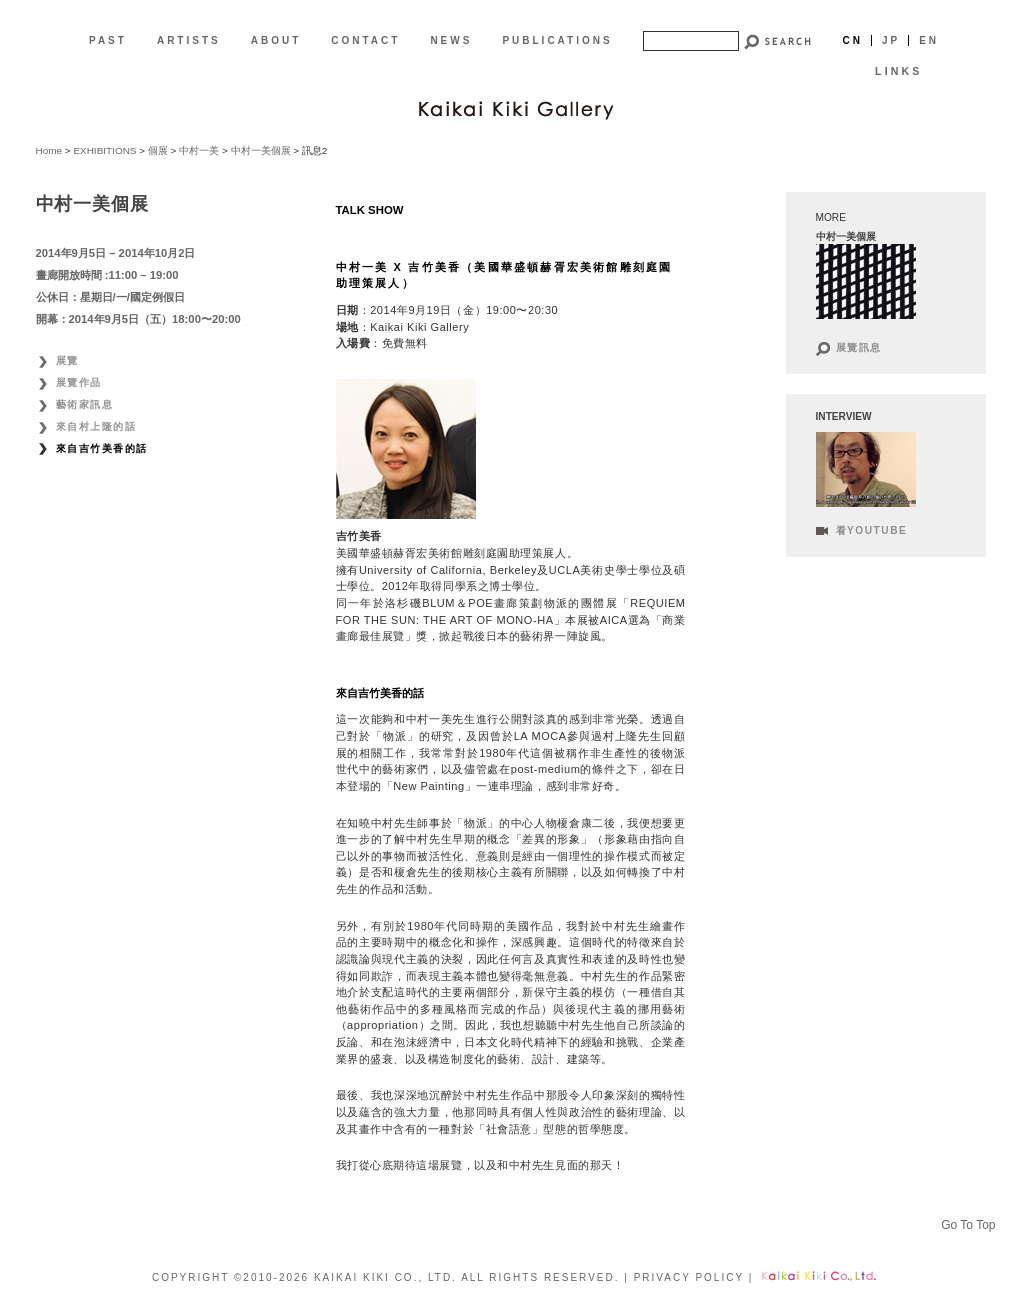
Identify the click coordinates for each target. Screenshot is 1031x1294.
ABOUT (276, 40)
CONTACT (365, 40)
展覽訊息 (859, 347)
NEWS (451, 40)
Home (49, 150)
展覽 (67, 360)
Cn (852, 40)
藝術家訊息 (85, 404)
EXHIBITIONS (104, 150)
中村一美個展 (261, 150)
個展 (158, 150)
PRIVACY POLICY (689, 1277)
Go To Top (968, 1225)
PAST (108, 40)
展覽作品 (79, 382)
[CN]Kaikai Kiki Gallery (516, 108)
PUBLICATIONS (557, 40)
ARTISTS (189, 40)
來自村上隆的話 (96, 426)
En (929, 40)
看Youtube (872, 530)
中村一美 (199, 150)
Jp (891, 40)
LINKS (898, 71)
